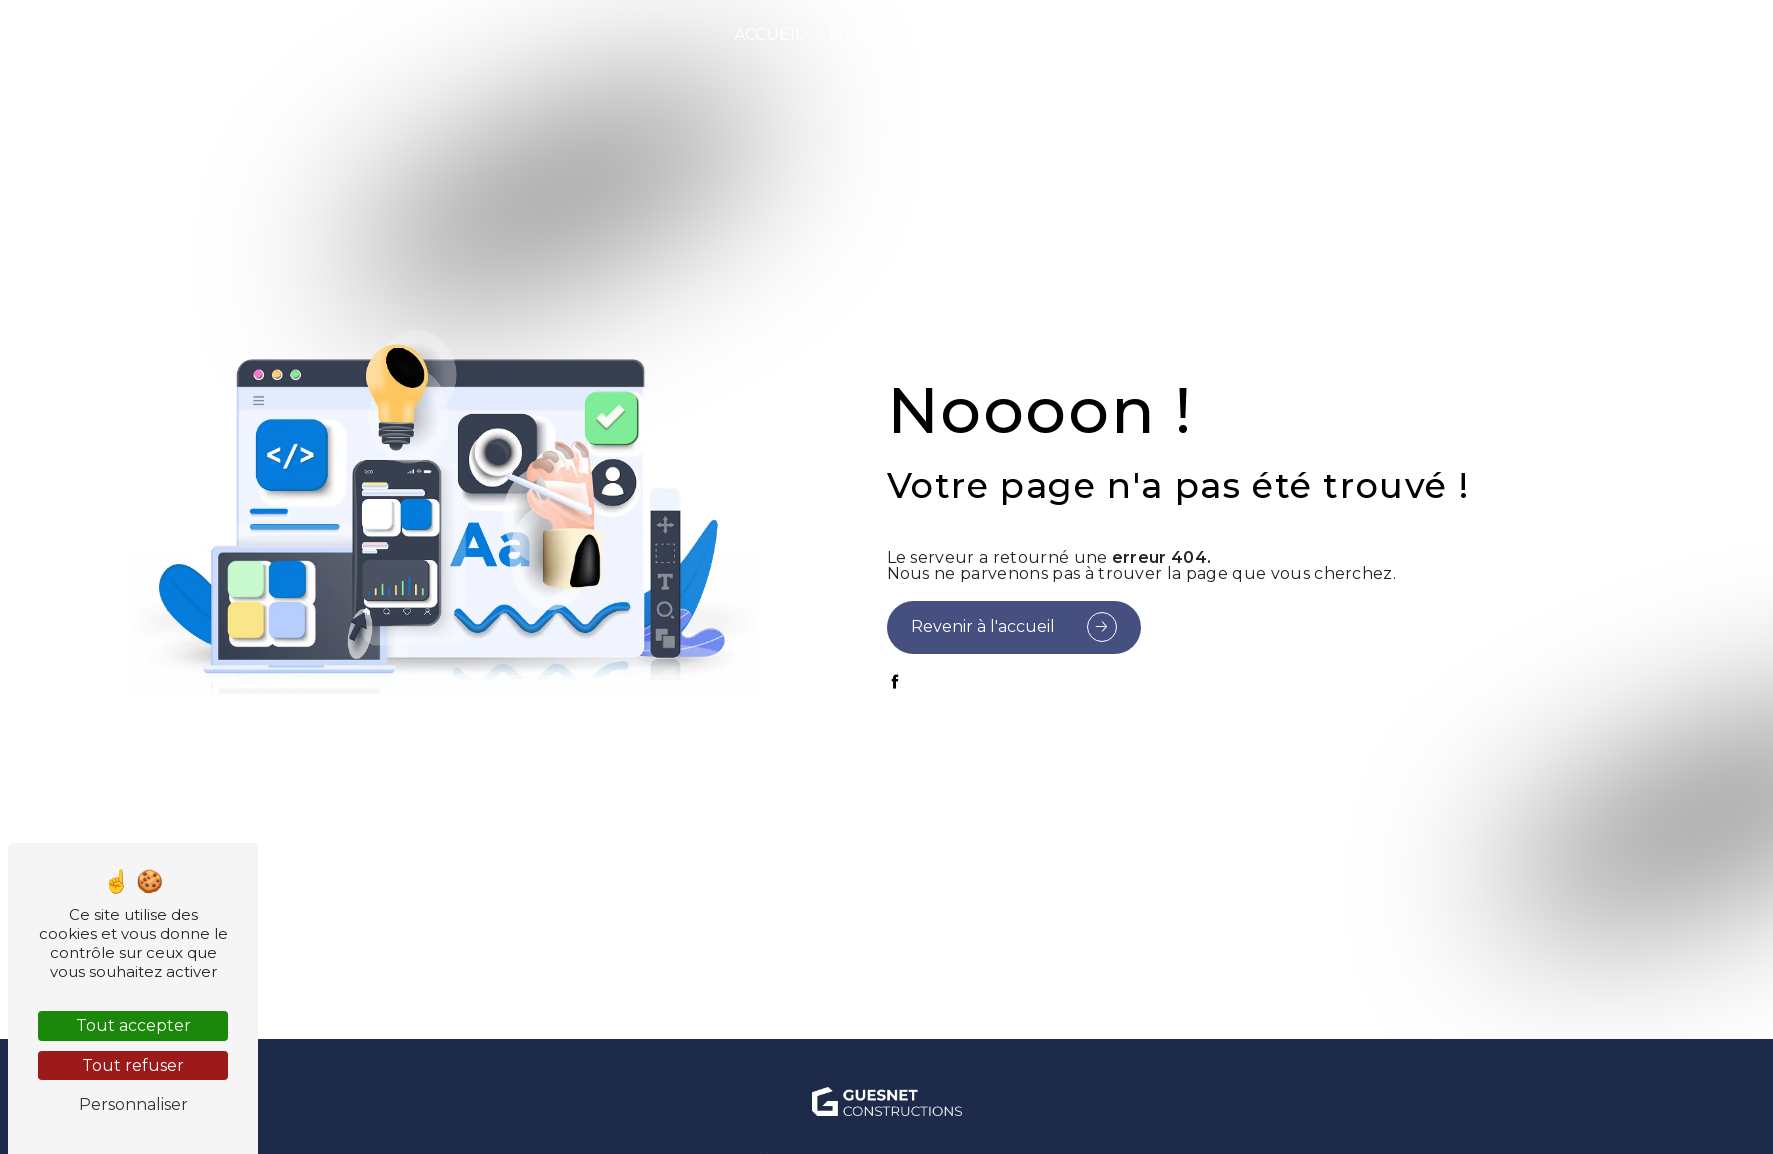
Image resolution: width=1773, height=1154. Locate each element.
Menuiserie (882, 34)
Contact (1679, 34)
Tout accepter (133, 1025)
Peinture (1022, 34)
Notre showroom (1528, 34)
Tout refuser (133, 1065)
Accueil (769, 34)
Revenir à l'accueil (983, 626)
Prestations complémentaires (1254, 34)
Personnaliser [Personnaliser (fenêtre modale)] (133, 1104)
